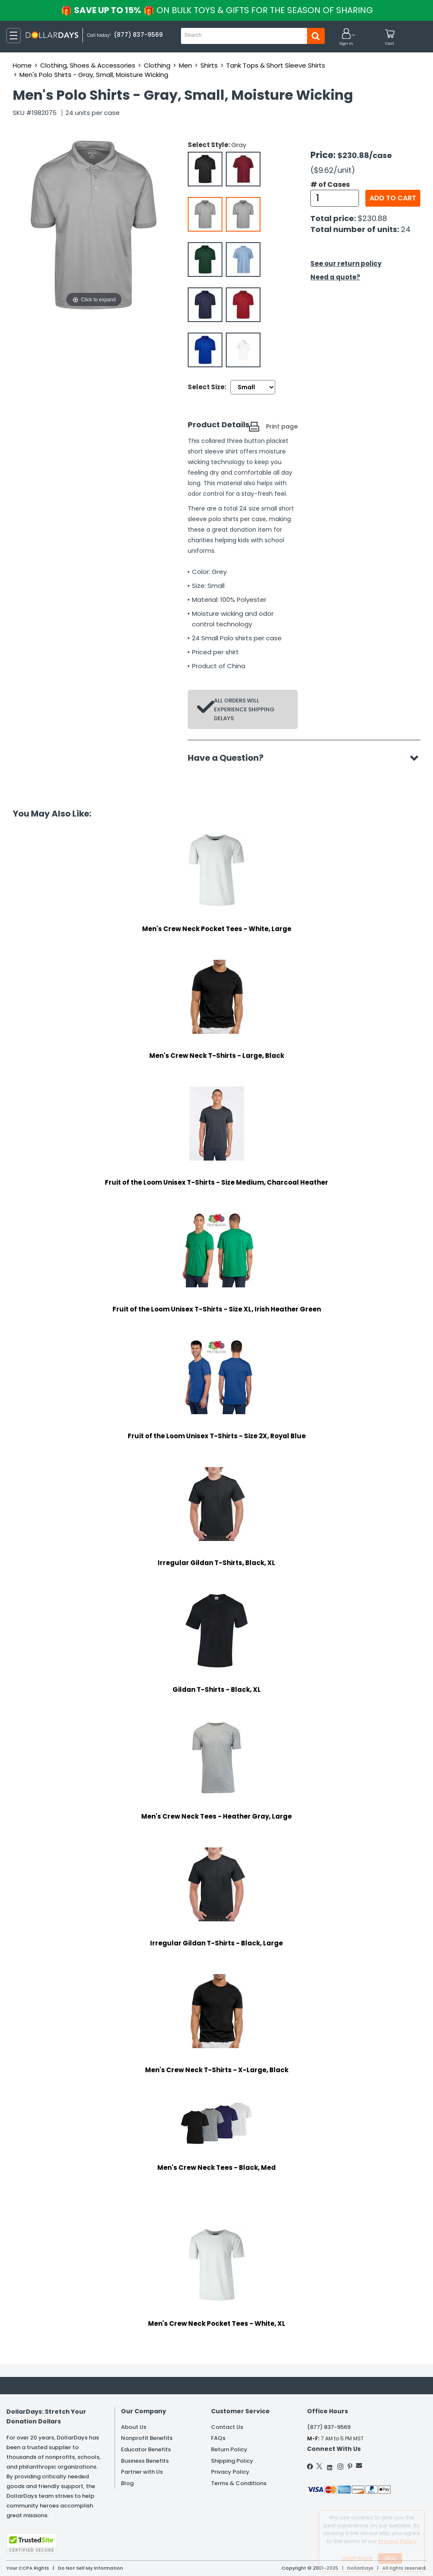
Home (22, 65)
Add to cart (393, 198)
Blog (127, 2483)
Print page (282, 426)
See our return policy (345, 263)
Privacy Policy (230, 2472)
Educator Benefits (146, 2449)
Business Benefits (145, 2461)
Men (185, 65)
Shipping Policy (232, 2461)
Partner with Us (142, 2472)
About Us (133, 2427)
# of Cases (330, 184)
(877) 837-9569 (329, 2427)
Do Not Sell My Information (90, 2568)
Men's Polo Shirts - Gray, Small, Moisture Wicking (93, 74)
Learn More (357, 2558)
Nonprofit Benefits (147, 2438)
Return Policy (229, 2449)
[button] (346, 37)
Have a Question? (230, 758)
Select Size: (207, 386)
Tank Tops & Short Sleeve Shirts (275, 65)
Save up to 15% (217, 10)
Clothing (157, 65)
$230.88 (372, 218)
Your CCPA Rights (27, 2568)
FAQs (218, 2438)
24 (406, 229)
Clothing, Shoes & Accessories (87, 65)
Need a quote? (335, 277)
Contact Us (227, 2427)
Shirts (209, 65)
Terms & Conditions (238, 2483)
